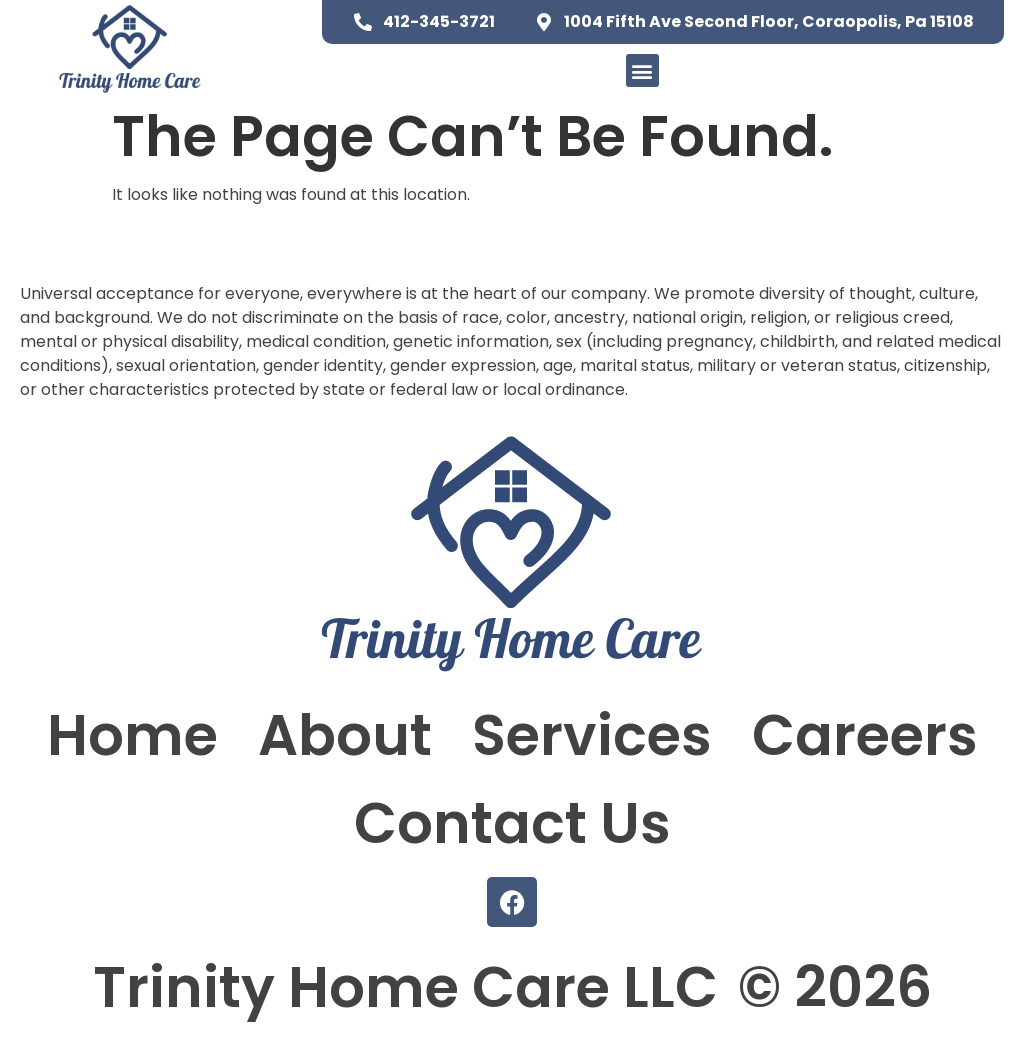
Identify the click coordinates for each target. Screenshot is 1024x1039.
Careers (865, 735)
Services (592, 735)
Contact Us (512, 823)
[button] (642, 70)
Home (132, 735)
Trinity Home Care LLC (405, 987)
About (345, 735)
